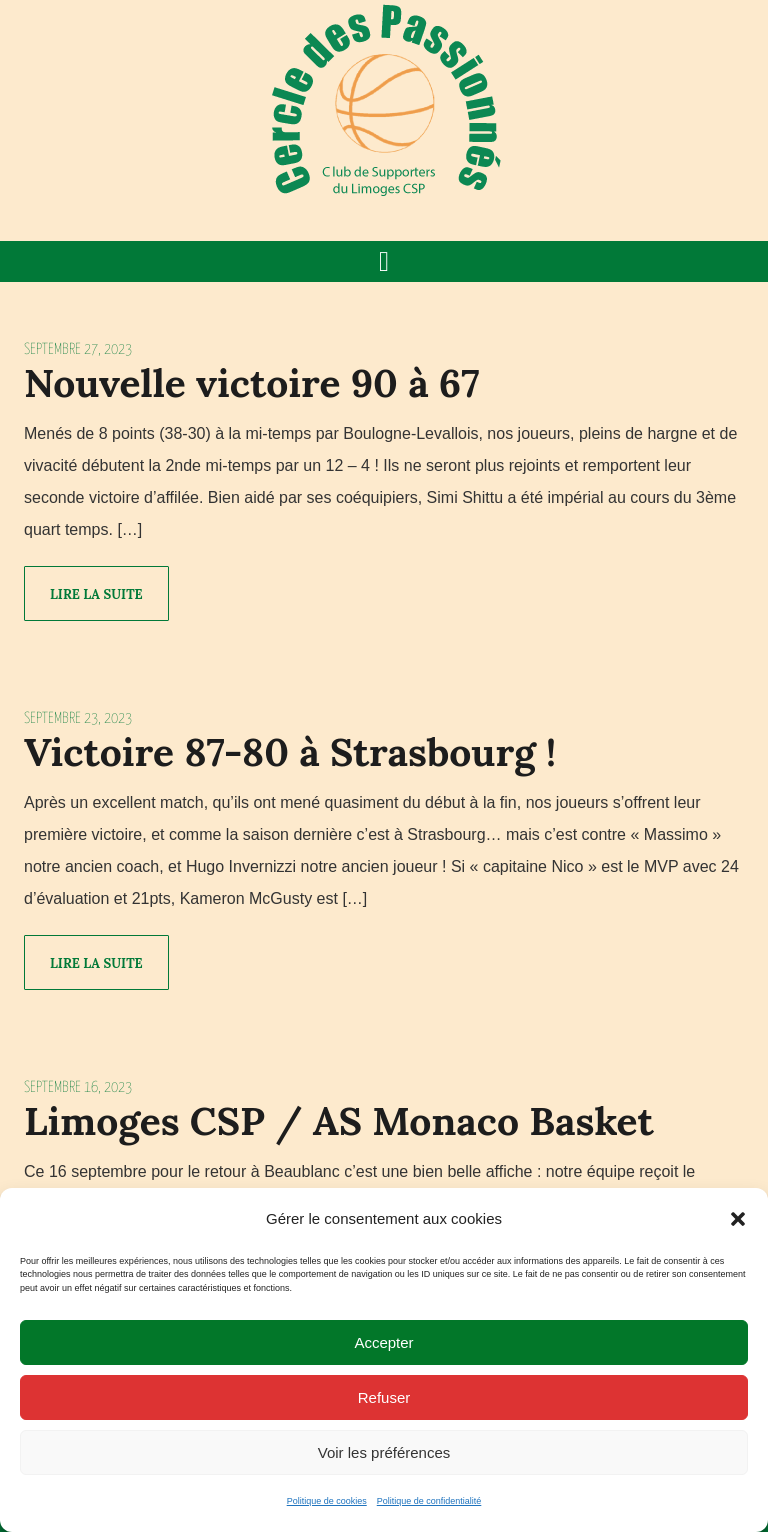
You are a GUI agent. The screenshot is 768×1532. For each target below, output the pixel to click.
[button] (738, 1219)
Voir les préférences (384, 1452)
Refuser (384, 1397)
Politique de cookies (327, 1501)
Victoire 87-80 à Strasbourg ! (290, 752)
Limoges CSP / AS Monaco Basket (339, 1121)
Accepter (383, 1342)
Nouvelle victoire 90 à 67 (252, 383)
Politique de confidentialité (429, 1501)
